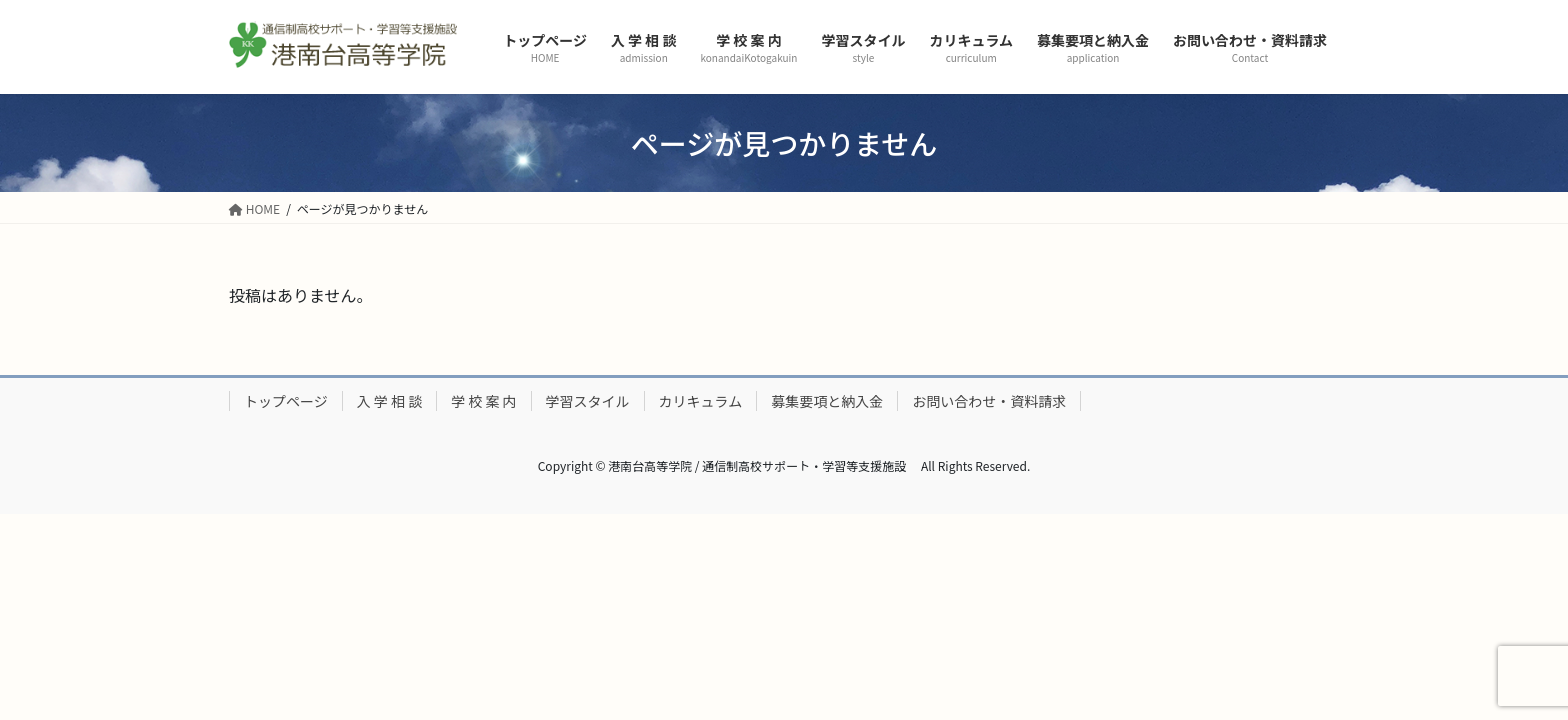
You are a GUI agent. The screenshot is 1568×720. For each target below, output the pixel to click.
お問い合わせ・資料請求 (989, 401)
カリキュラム (701, 401)
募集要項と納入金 (827, 401)
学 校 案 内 (483, 401)
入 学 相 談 (389, 401)
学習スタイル (588, 401)
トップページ (286, 401)
